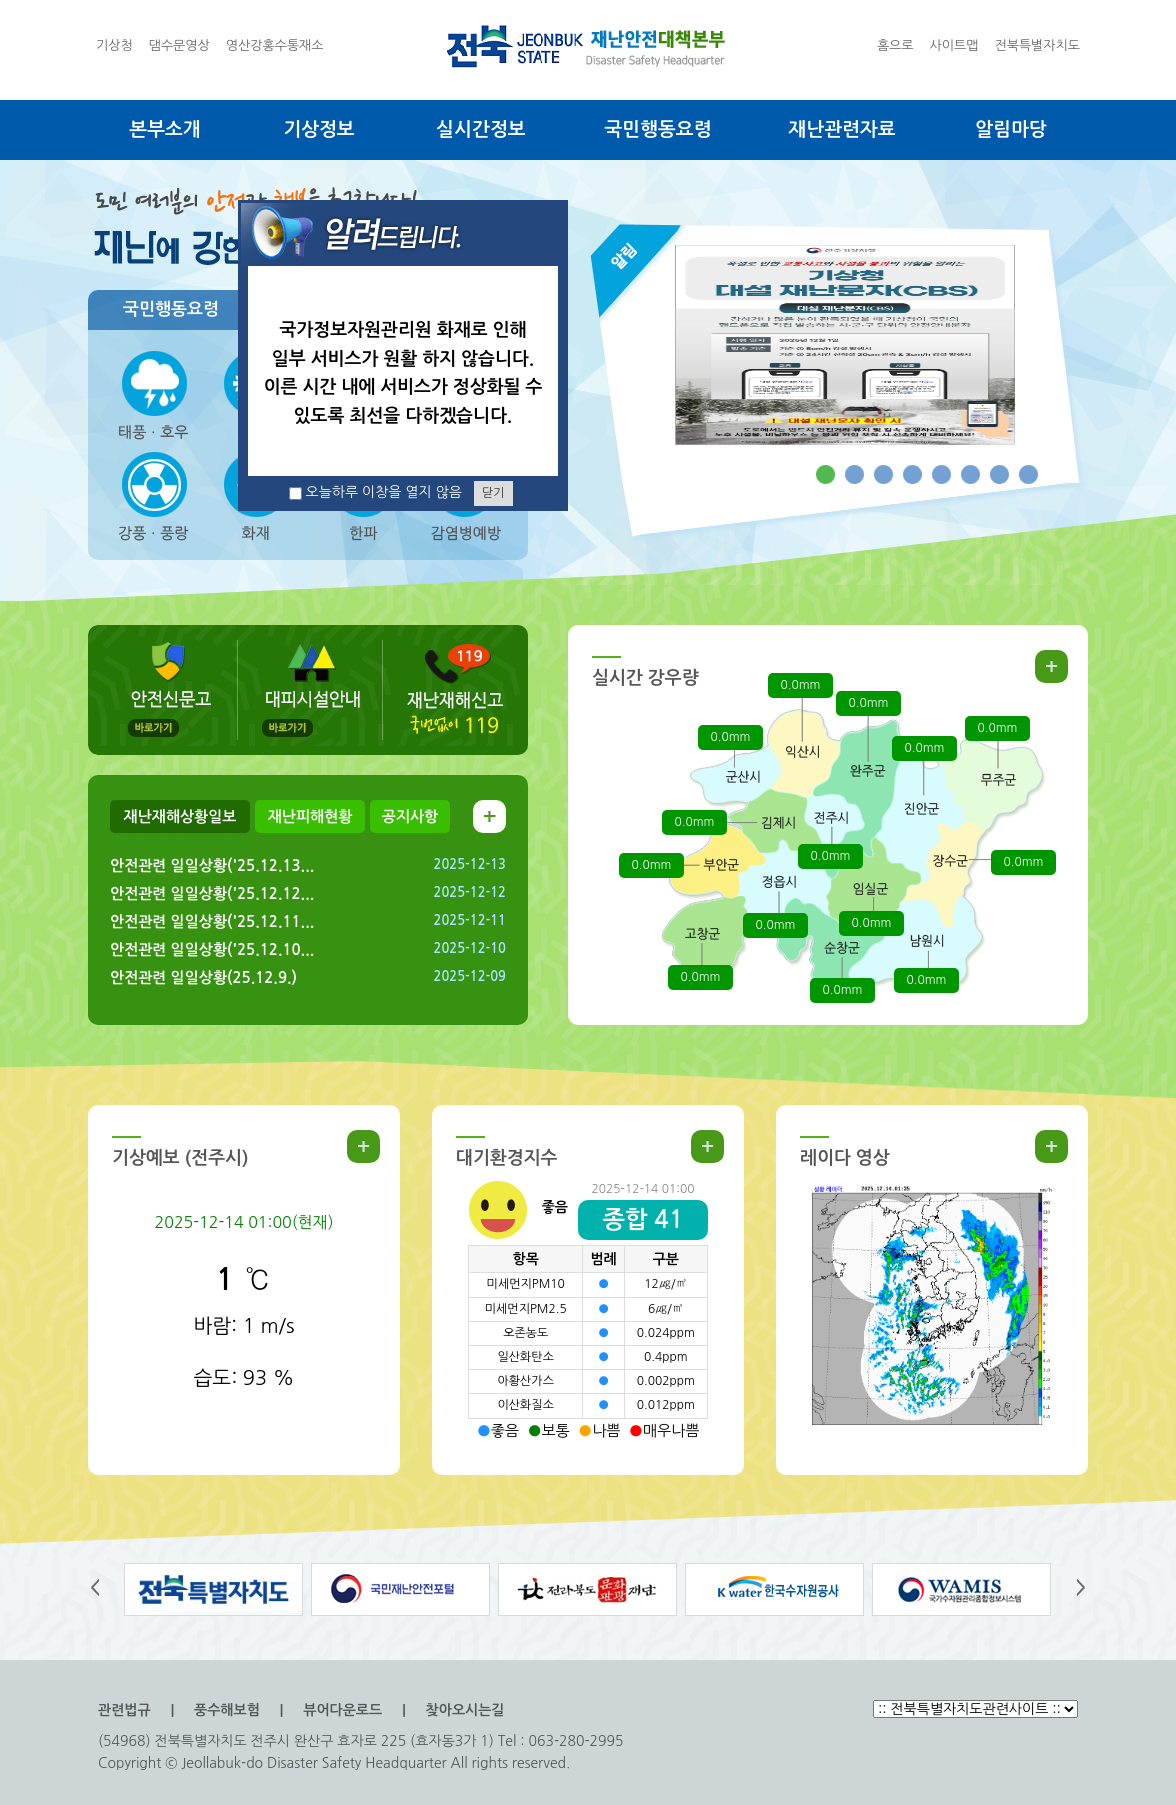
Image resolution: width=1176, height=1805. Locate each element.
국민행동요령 (657, 129)
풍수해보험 (227, 1710)
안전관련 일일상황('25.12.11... (212, 921)
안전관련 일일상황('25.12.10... (212, 949)
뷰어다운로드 (342, 1710)
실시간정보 (480, 129)
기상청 (114, 45)
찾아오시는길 (465, 1710)
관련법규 (124, 1710)
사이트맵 (954, 45)
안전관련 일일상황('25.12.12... (212, 893)
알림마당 (1010, 129)
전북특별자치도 (1037, 45)
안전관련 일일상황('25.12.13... (212, 865)
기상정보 (318, 129)
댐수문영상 (179, 45)
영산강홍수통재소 (275, 45)
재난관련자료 (841, 129)
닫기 (493, 493)
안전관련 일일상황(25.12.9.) (203, 977)
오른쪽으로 (1072, 1589)
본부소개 (164, 129)
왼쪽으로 (104, 1589)
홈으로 (895, 45)
